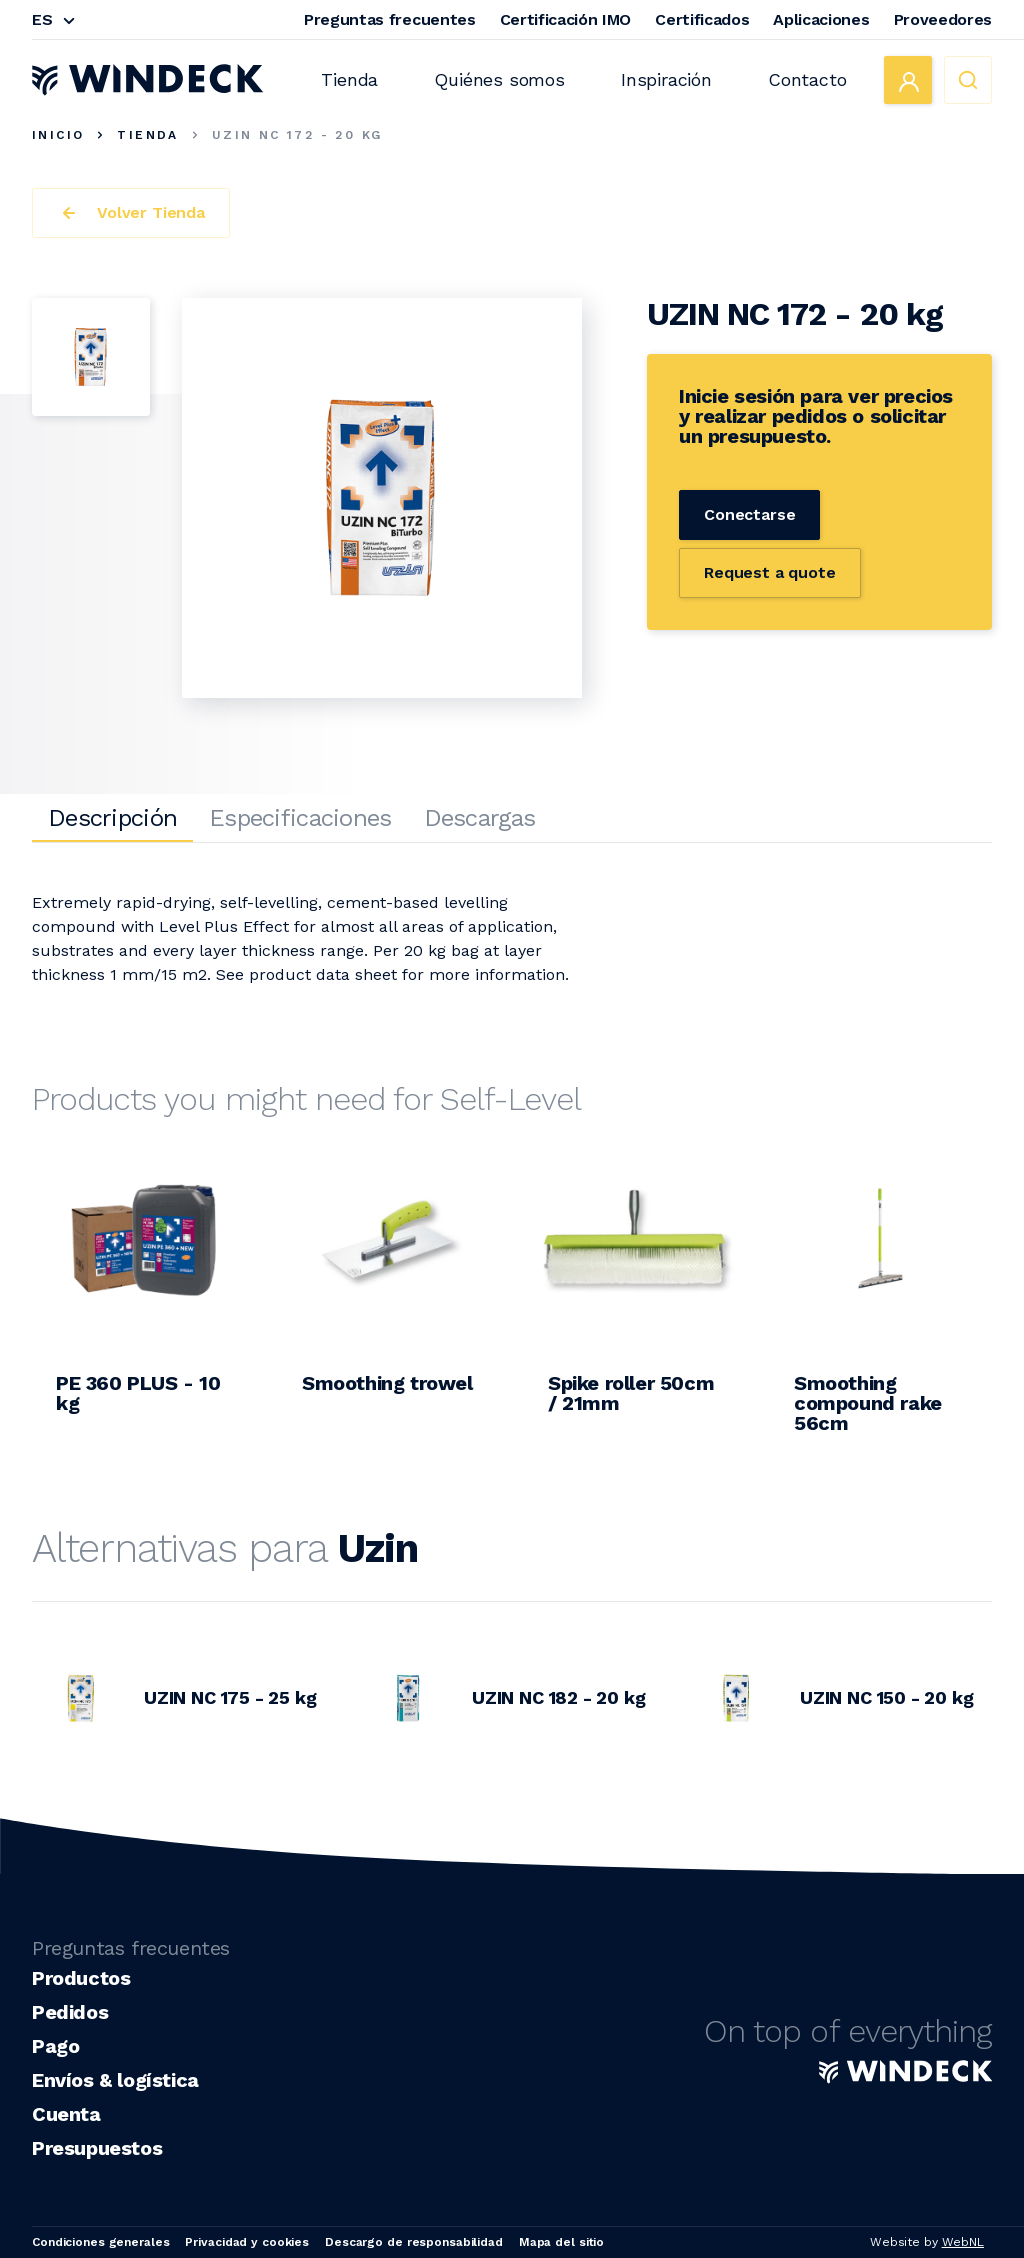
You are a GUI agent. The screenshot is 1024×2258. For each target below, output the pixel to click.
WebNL (963, 2242)
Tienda (349, 79)
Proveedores (943, 19)
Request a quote (770, 572)
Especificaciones (300, 818)
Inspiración (666, 79)
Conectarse (749, 514)
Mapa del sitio (561, 2242)
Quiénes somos (499, 79)
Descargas (480, 818)
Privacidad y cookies (247, 2242)
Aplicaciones (821, 19)
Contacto (807, 79)
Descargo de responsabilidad (414, 2242)
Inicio (58, 135)
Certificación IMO (566, 19)
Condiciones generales (100, 2242)
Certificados (702, 19)
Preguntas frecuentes (390, 19)
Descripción (112, 818)
